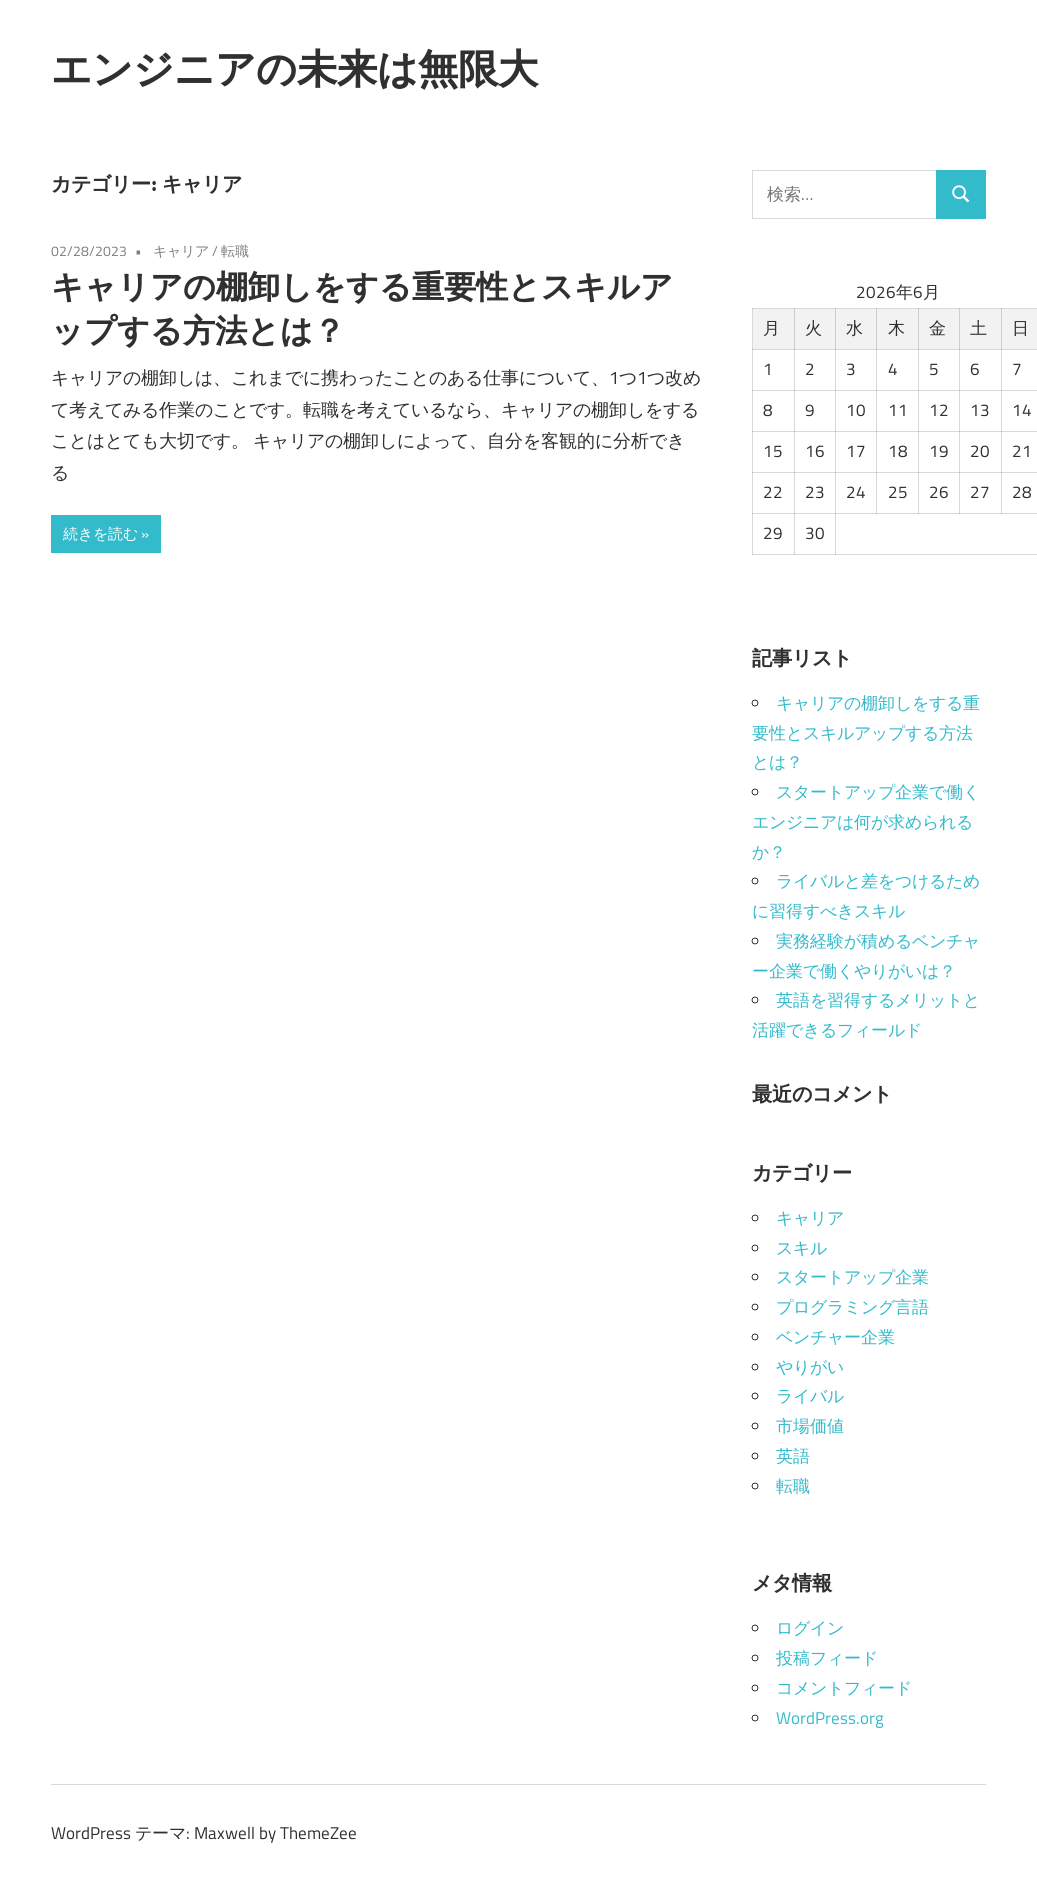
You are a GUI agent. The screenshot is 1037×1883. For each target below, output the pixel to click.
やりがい (810, 1367)
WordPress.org (830, 1718)
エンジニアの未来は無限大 (294, 68)
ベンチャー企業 (835, 1337)
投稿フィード (827, 1658)
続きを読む (100, 533)
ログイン (810, 1628)
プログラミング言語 (852, 1307)
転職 (235, 250)
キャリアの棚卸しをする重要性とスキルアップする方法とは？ (866, 733)
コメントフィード (844, 1688)
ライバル (810, 1396)
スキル (801, 1248)
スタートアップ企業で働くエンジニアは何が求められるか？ (866, 822)
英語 (793, 1456)
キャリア (181, 250)
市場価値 (810, 1426)
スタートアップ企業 (852, 1277)
